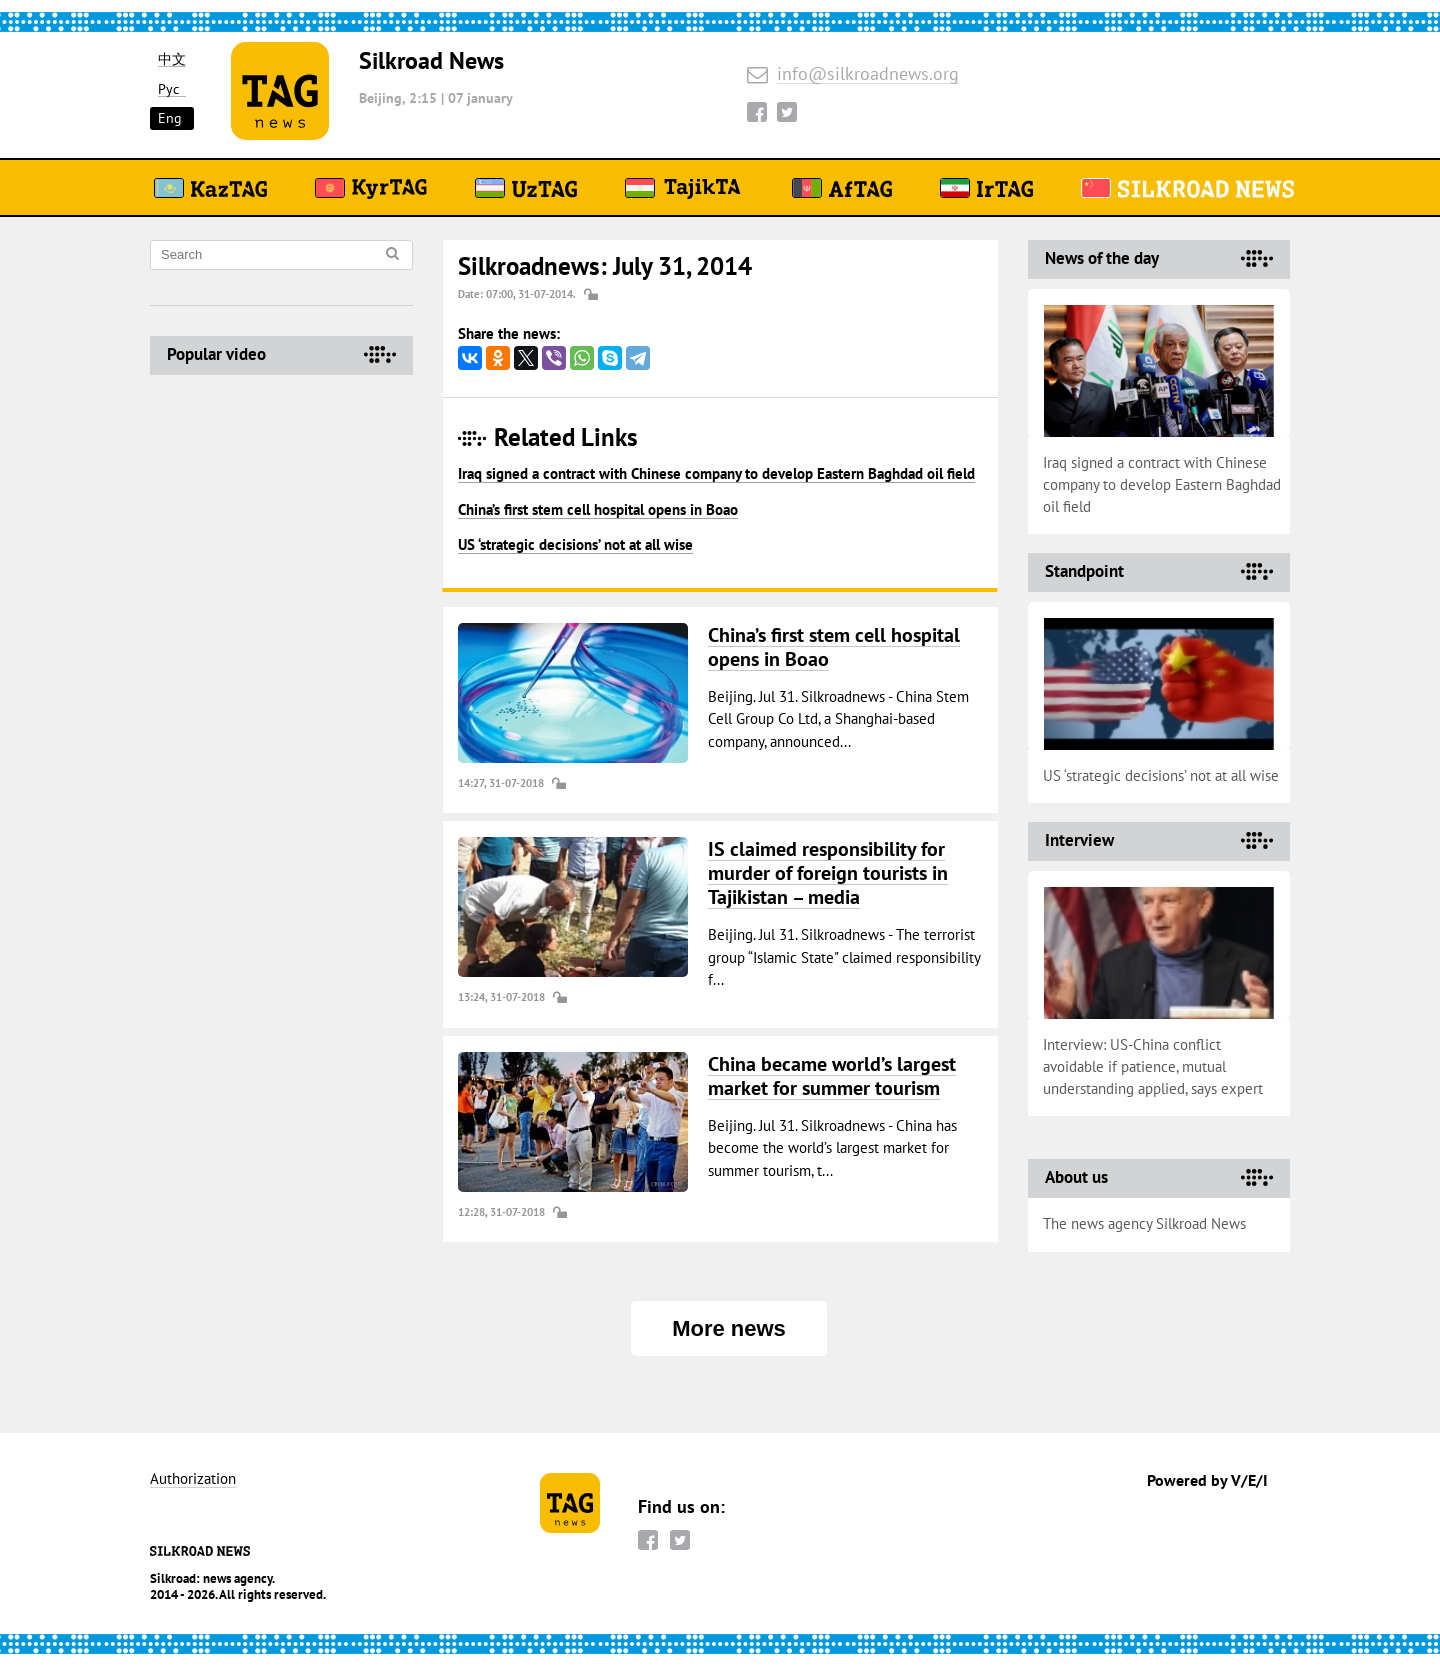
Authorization (193, 1479)
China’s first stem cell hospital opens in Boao (598, 509)
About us (1076, 1177)
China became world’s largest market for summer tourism (832, 1076)
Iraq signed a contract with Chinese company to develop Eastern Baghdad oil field (716, 473)
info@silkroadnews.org (868, 74)
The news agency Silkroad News (1144, 1223)
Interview (1079, 840)
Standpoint (1084, 571)
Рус (168, 89)
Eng (170, 118)
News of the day (1102, 258)
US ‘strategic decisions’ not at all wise (575, 544)
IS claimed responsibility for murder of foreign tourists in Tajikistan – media (828, 873)
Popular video (216, 354)
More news (729, 1328)
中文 (172, 59)
